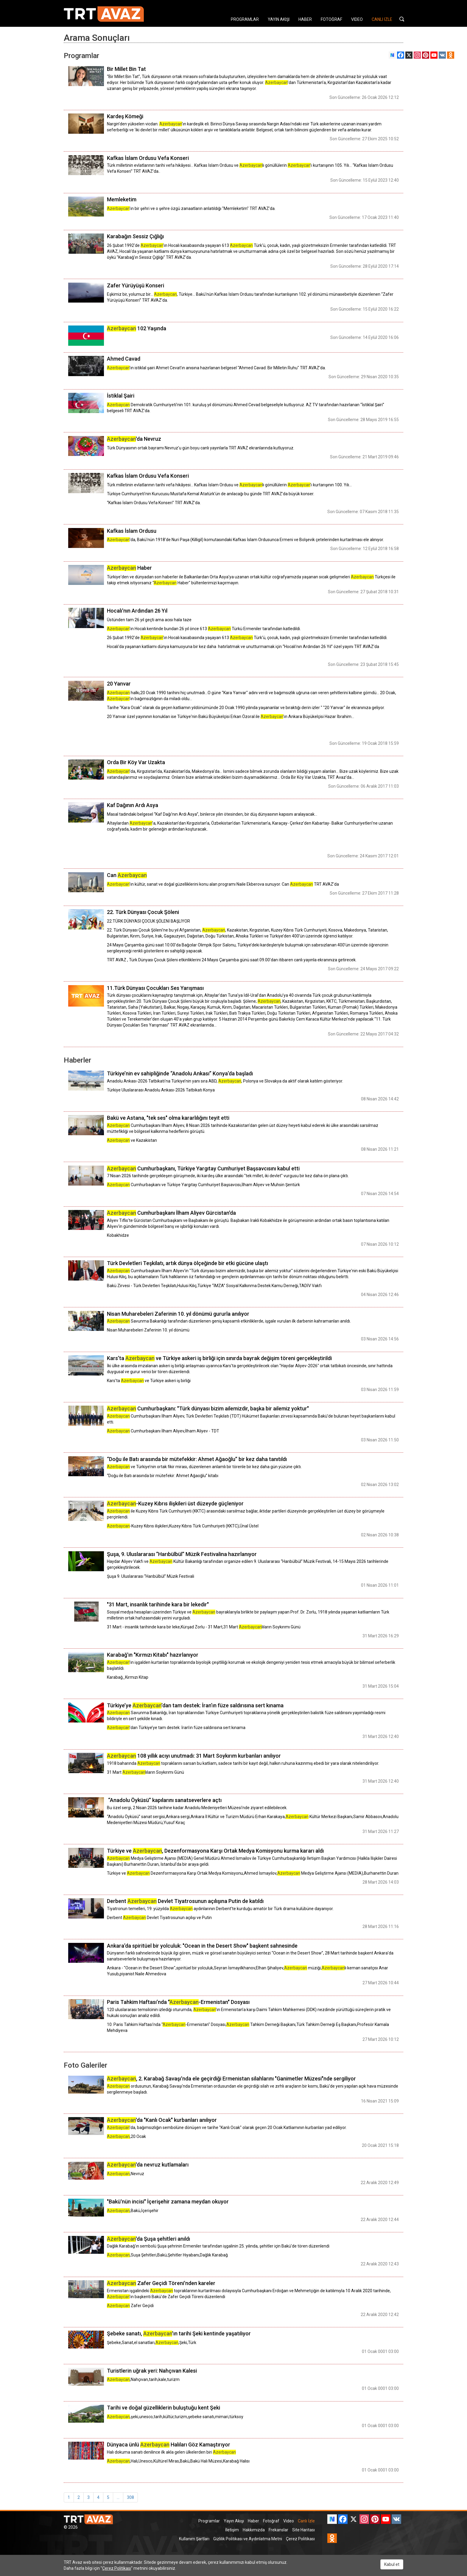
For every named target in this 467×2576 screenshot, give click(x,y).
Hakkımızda (254, 2529)
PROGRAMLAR (245, 19)
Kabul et (391, 2564)
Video (288, 2521)
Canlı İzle (306, 2521)
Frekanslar (278, 2529)
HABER (305, 19)
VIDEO (357, 19)
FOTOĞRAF (331, 19)
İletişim (232, 2529)
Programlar (209, 2521)
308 (130, 2497)
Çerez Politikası (300, 2538)
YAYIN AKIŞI (278, 19)
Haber (253, 2521)
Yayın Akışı (234, 2521)
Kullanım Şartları (194, 2538)
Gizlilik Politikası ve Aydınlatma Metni (247, 2538)
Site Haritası (303, 2529)
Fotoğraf (271, 2521)
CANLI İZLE (382, 19)
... (118, 2497)
